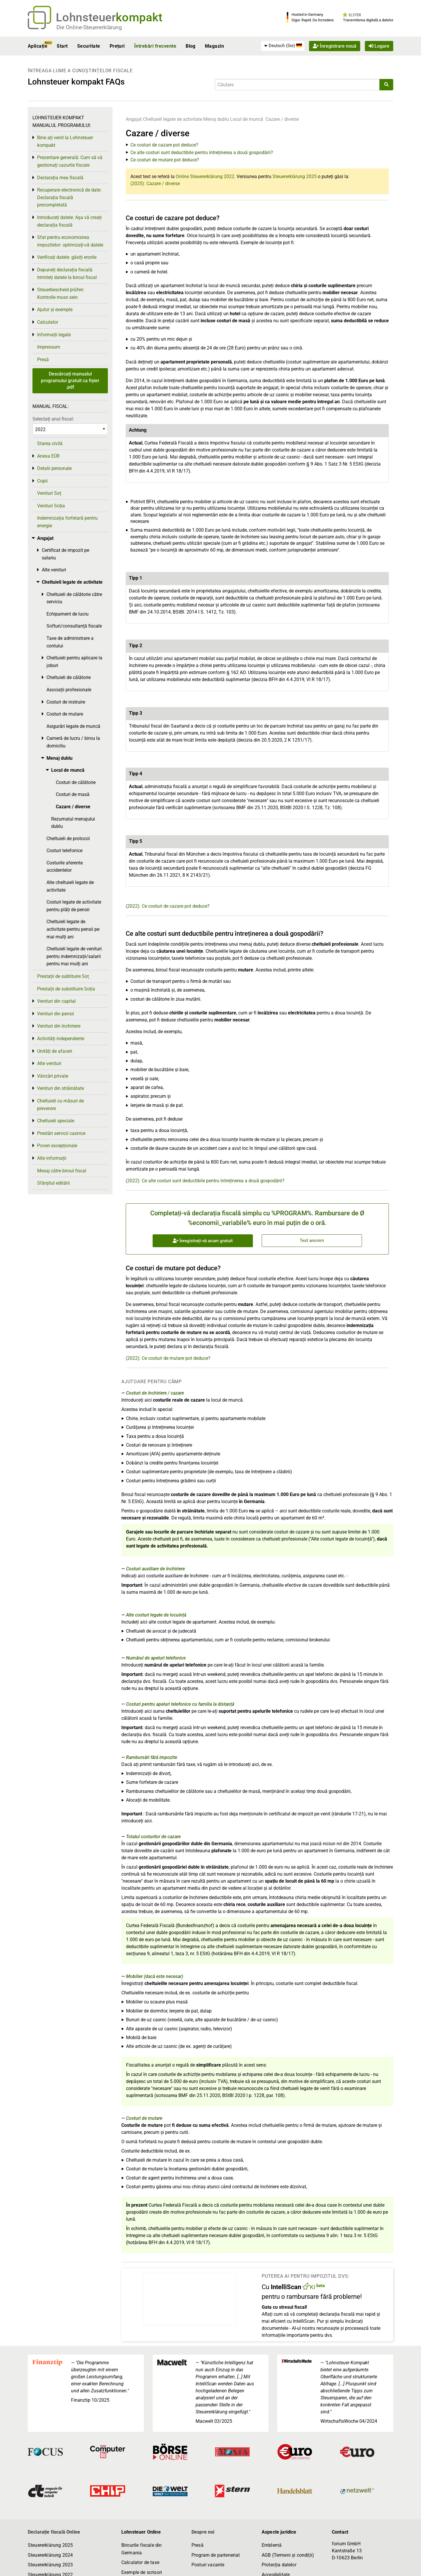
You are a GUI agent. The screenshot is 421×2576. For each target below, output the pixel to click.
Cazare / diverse (282, 119)
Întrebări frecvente (155, 46)
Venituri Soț (49, 493)
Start (62, 46)
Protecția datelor (279, 2565)
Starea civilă (50, 443)
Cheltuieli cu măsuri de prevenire (60, 1104)
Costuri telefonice (64, 850)
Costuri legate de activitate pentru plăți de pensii (73, 905)
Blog (191, 46)
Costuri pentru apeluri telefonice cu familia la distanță (180, 1704)
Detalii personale (54, 468)
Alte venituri (54, 570)
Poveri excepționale (57, 1145)
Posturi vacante (207, 2565)
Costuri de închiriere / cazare (155, 1393)
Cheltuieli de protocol (68, 838)
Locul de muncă (247, 119)
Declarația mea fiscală (60, 177)
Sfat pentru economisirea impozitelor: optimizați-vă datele (70, 241)
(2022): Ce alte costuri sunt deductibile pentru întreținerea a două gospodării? (205, 1180)
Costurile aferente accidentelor (64, 866)
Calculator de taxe (140, 2562)
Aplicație (37, 46)
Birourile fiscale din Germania (141, 2549)
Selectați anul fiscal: (53, 419)
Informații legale (54, 334)
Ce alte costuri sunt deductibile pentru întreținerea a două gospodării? (201, 152)
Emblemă (272, 2545)
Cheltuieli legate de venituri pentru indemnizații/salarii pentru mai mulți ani (74, 956)
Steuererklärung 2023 (50, 2565)
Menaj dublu (216, 119)
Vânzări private (52, 1076)
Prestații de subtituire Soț (63, 976)
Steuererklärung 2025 (294, 176)
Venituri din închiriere (58, 1026)
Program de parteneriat (215, 2555)
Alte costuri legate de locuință (156, 1615)
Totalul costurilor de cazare (153, 1836)
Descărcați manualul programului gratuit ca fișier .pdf (70, 380)
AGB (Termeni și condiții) (288, 2555)
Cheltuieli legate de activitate (172, 119)
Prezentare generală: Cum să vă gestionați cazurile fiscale (69, 161)
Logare (379, 46)
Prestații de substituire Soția (66, 989)
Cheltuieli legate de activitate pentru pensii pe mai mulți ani (72, 929)
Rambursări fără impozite (151, 1757)
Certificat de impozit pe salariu (65, 554)
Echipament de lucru (67, 614)
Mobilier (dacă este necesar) (154, 1976)
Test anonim (312, 1240)
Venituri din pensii (55, 1013)
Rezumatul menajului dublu (73, 822)
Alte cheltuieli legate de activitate (70, 886)
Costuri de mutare (144, 2118)
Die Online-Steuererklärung (89, 27)
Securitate (88, 46)
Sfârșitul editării (53, 1183)
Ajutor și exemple (55, 309)
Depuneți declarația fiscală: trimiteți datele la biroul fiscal (67, 273)
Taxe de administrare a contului (70, 642)
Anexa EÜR (48, 456)
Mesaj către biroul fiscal (61, 1171)
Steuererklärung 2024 (50, 2555)
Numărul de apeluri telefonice (156, 1658)
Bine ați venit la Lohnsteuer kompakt (65, 141)
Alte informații (51, 1158)
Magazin (214, 46)
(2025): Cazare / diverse (155, 183)
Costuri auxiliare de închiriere (155, 1569)
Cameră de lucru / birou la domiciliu (73, 742)
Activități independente (60, 1038)
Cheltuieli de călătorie (68, 677)
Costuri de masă (72, 794)
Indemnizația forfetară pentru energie (67, 521)
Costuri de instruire (65, 702)
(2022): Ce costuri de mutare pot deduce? (168, 1358)
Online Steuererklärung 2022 (205, 176)
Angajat (134, 119)
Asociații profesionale (68, 689)
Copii (42, 481)
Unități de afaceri (54, 1051)
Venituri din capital (56, 1001)
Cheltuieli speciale (55, 1121)
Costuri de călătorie (76, 782)
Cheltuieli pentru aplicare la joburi (74, 661)
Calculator (47, 322)
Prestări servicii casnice (61, 1133)
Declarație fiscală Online (54, 2532)
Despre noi (203, 2532)
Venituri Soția (51, 506)
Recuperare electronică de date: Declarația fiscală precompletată (69, 197)
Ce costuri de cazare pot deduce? (164, 145)
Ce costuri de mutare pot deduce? (164, 160)
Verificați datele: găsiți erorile (66, 257)
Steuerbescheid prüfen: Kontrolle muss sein (60, 293)
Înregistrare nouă (334, 46)
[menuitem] (282, 46)
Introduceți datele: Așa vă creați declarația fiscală (69, 221)
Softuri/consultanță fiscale (74, 626)
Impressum (48, 347)
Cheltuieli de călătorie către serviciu (74, 598)
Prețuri (117, 46)
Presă (43, 359)
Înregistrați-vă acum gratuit (203, 1240)
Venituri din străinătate (60, 1088)
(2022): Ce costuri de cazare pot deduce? (168, 906)
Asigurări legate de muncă (73, 726)
